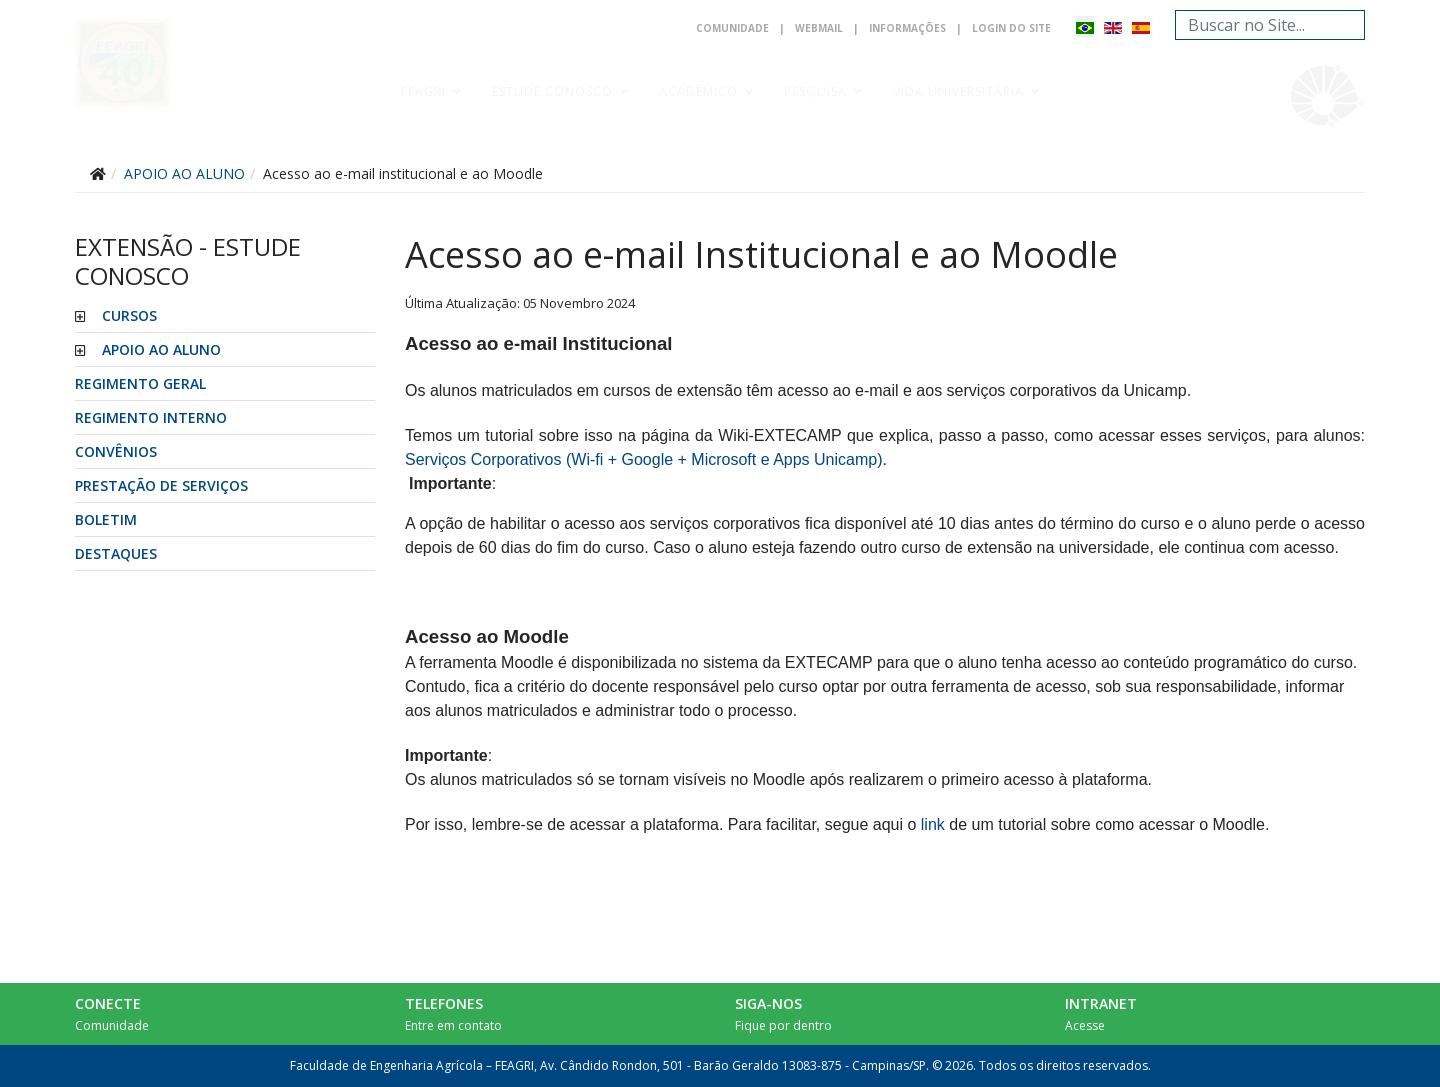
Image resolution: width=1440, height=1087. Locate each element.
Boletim (106, 519)
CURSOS (129, 315)
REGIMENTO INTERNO (151, 417)
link (933, 824)
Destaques (116, 553)
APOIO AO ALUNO (161, 349)
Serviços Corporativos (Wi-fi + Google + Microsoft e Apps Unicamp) (644, 459)
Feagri (423, 91)
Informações (907, 28)
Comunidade (732, 28)
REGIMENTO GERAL (140, 383)
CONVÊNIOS (116, 451)
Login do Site (1011, 28)
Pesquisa (815, 91)
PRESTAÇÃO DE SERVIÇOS (161, 485)
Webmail (819, 28)
